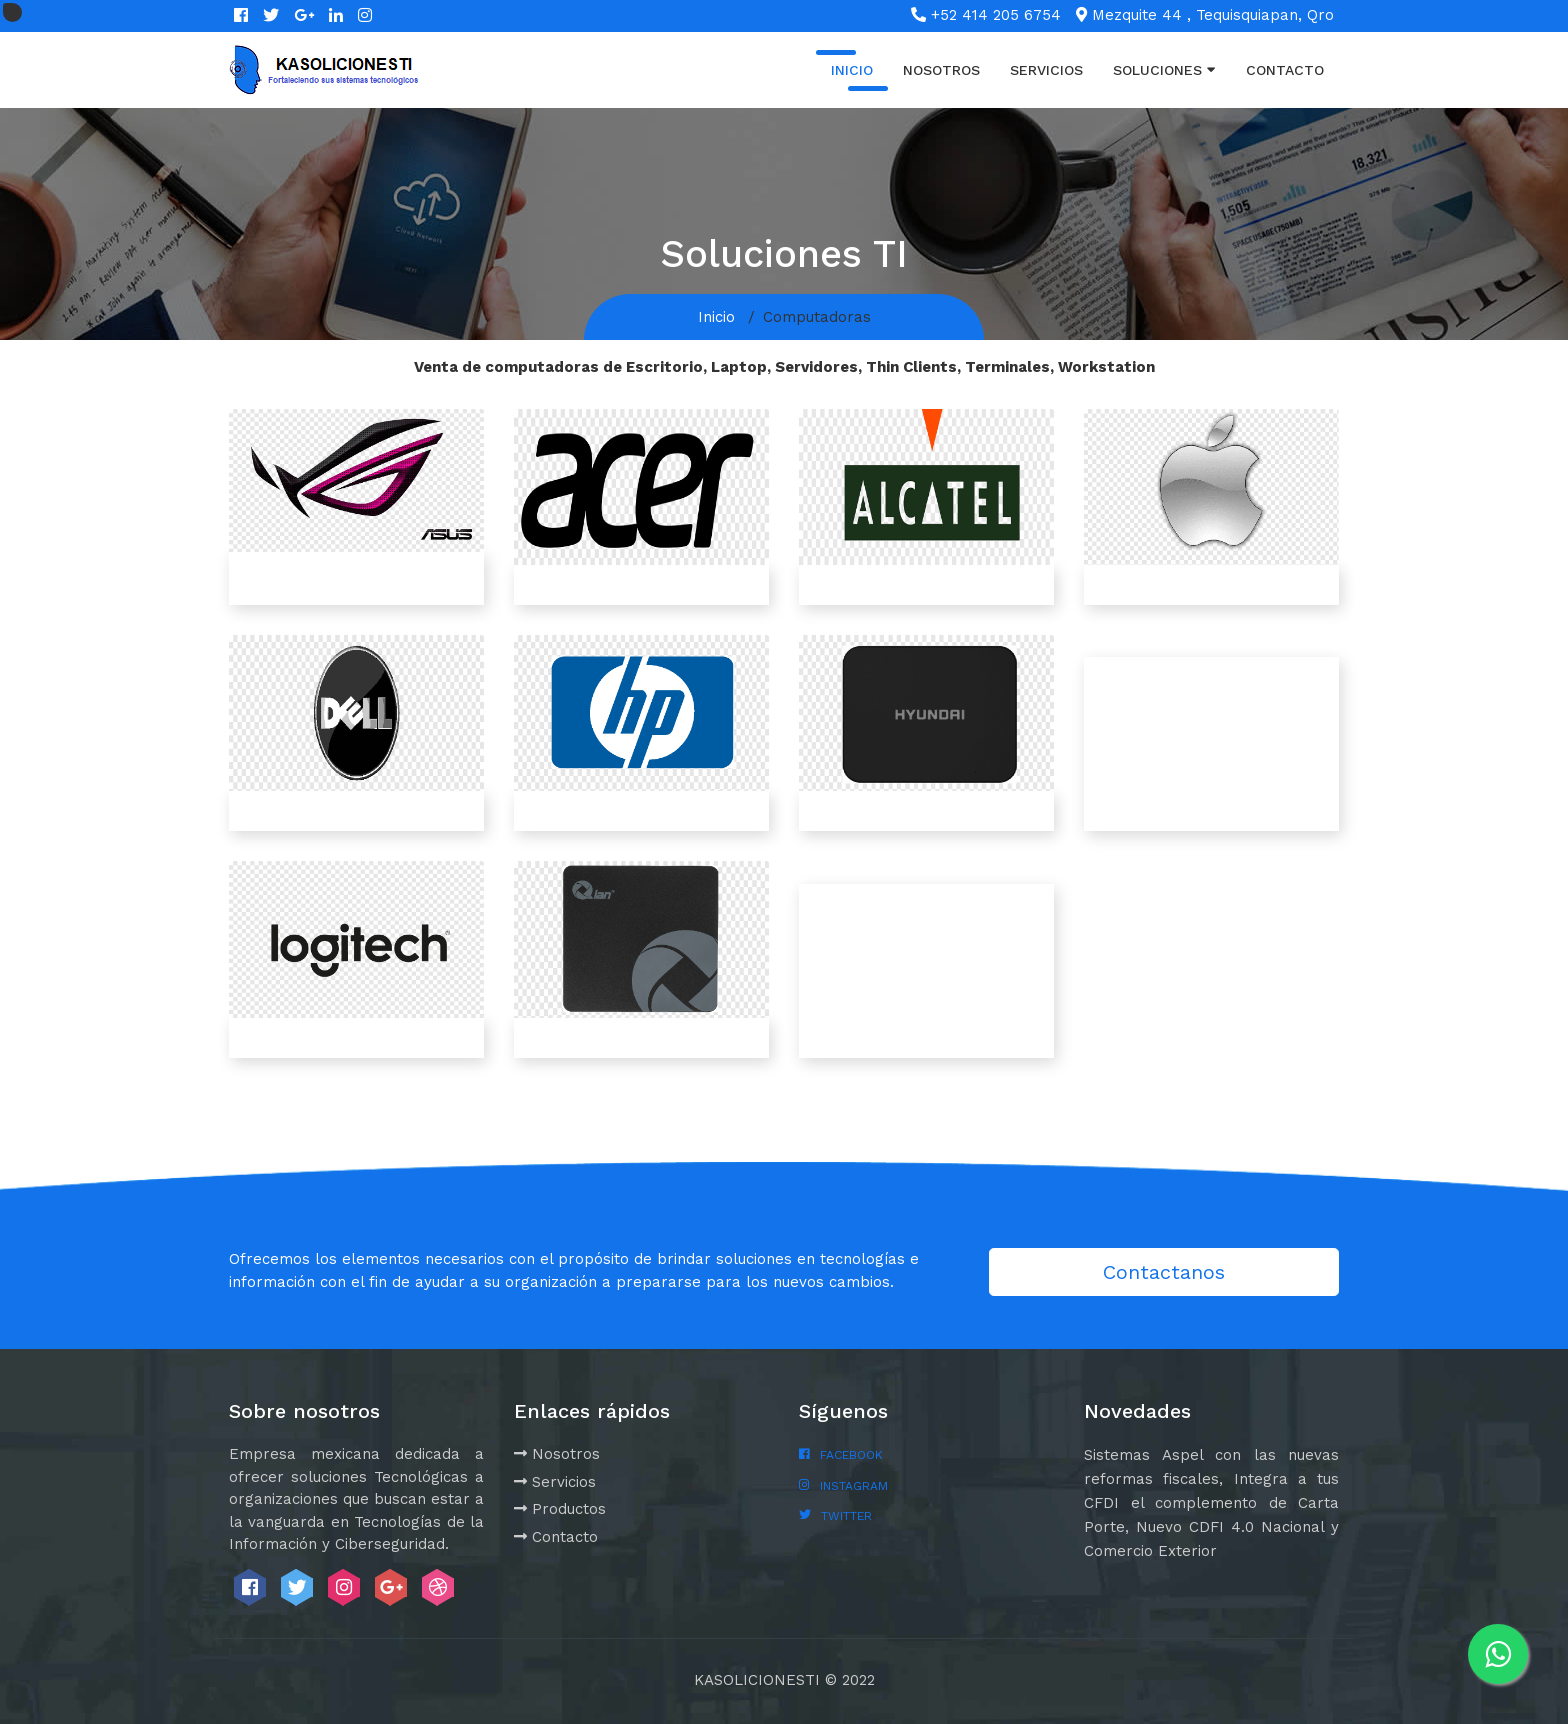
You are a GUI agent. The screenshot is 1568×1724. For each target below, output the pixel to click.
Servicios (1046, 70)
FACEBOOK (851, 1455)
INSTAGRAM (854, 1486)
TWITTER (846, 1516)
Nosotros (941, 70)
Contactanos (1164, 1272)
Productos (560, 1509)
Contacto (1285, 70)
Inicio (852, 70)
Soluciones (1164, 69)
